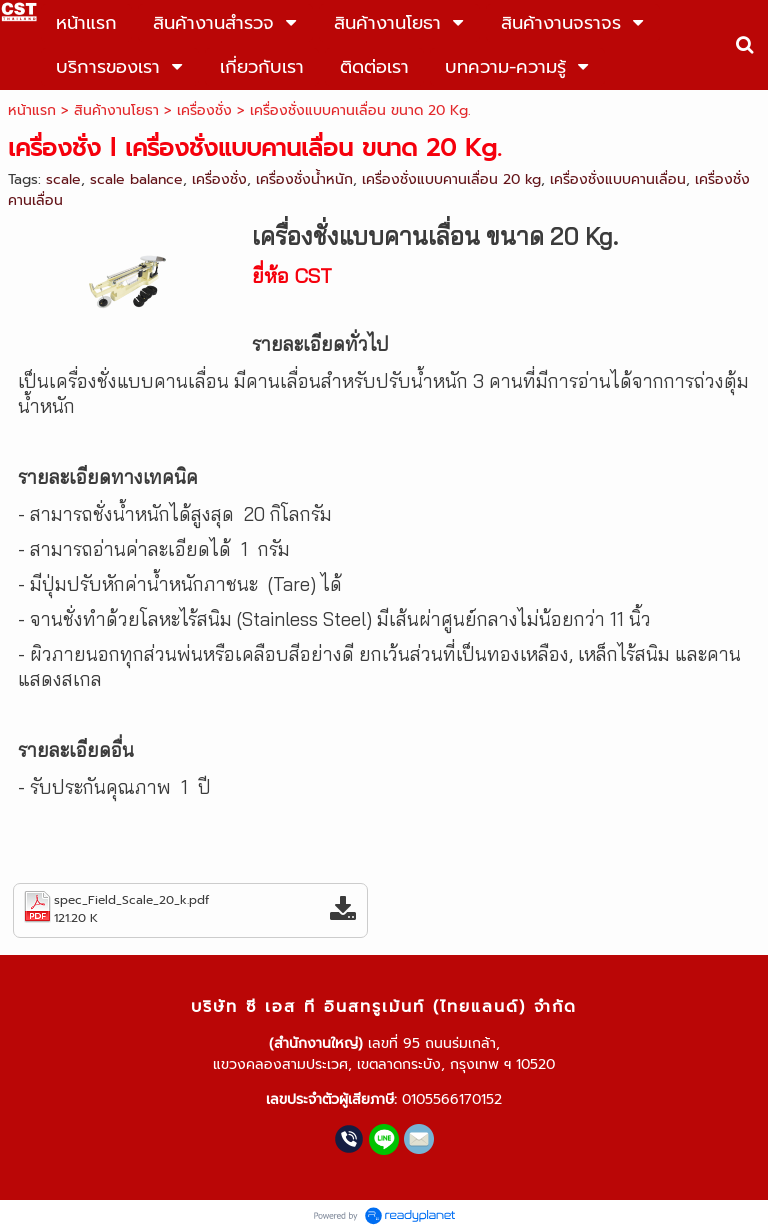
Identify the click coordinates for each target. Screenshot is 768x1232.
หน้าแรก (32, 110)
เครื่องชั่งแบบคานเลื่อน (618, 179)
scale (63, 179)
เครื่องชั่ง (204, 110)
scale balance (136, 179)
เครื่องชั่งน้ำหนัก (304, 179)
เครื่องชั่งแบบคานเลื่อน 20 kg (451, 179)
